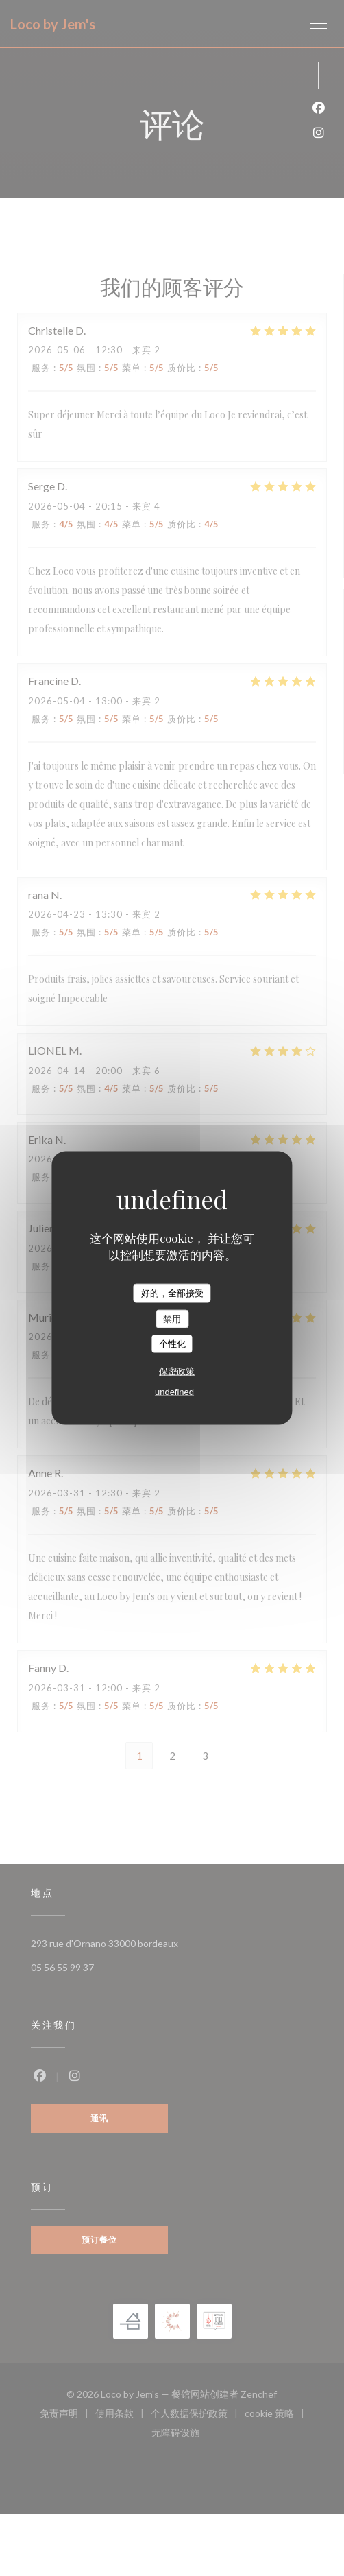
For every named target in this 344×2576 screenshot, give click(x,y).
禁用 (172, 1318)
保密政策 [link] (177, 1370)
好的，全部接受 (172, 1293)
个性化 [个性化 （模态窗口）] (172, 1344)
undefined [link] (174, 1391)
